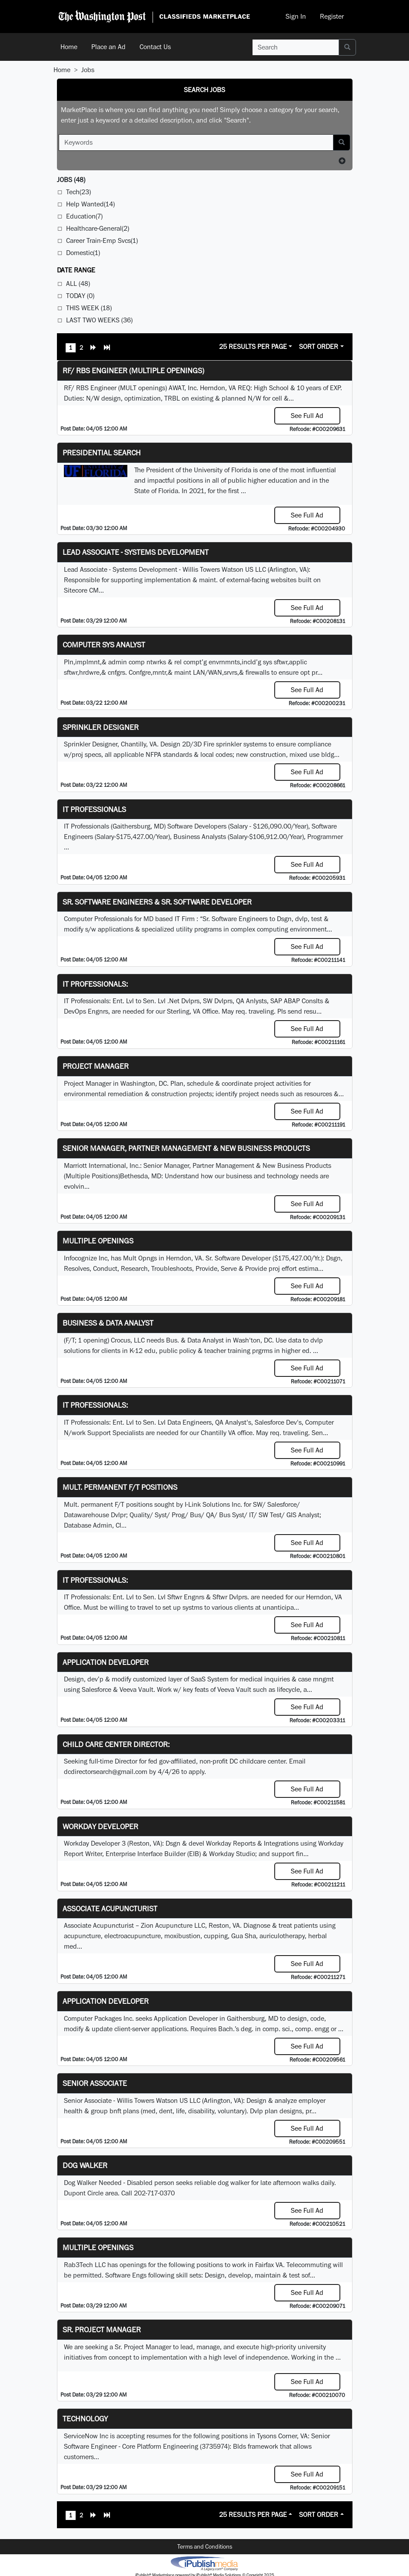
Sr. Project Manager (102, 2329)
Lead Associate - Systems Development (136, 552)
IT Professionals (94, 809)
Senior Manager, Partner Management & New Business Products (186, 1148)
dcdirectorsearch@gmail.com (105, 1771)
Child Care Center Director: (116, 1744)
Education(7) (84, 216)
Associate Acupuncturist (110, 1908)
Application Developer (106, 1662)
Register (332, 16)
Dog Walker (85, 2165)
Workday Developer (100, 1826)
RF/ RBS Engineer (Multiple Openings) (133, 370)
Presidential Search (102, 452)
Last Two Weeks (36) (99, 320)
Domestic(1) (83, 253)
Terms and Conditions (204, 2546)
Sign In (296, 16)
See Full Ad (307, 415)
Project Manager (96, 1066)
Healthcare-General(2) (97, 228)
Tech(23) (78, 192)
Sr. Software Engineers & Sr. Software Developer (157, 901)
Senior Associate (95, 2083)
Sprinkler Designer (101, 727)
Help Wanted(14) (90, 204)
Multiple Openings (98, 1240)
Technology (85, 2418)
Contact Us (155, 47)
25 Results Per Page (253, 346)
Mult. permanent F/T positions (120, 1487)
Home (68, 47)
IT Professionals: (95, 983)
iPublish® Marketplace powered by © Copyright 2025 (204, 2563)
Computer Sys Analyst (104, 644)
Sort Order (318, 346)
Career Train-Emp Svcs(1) (102, 240)
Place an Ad (108, 47)
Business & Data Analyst (108, 1322)
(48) (71, 180)
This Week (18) (89, 308)
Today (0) (80, 296)
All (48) (78, 283)
